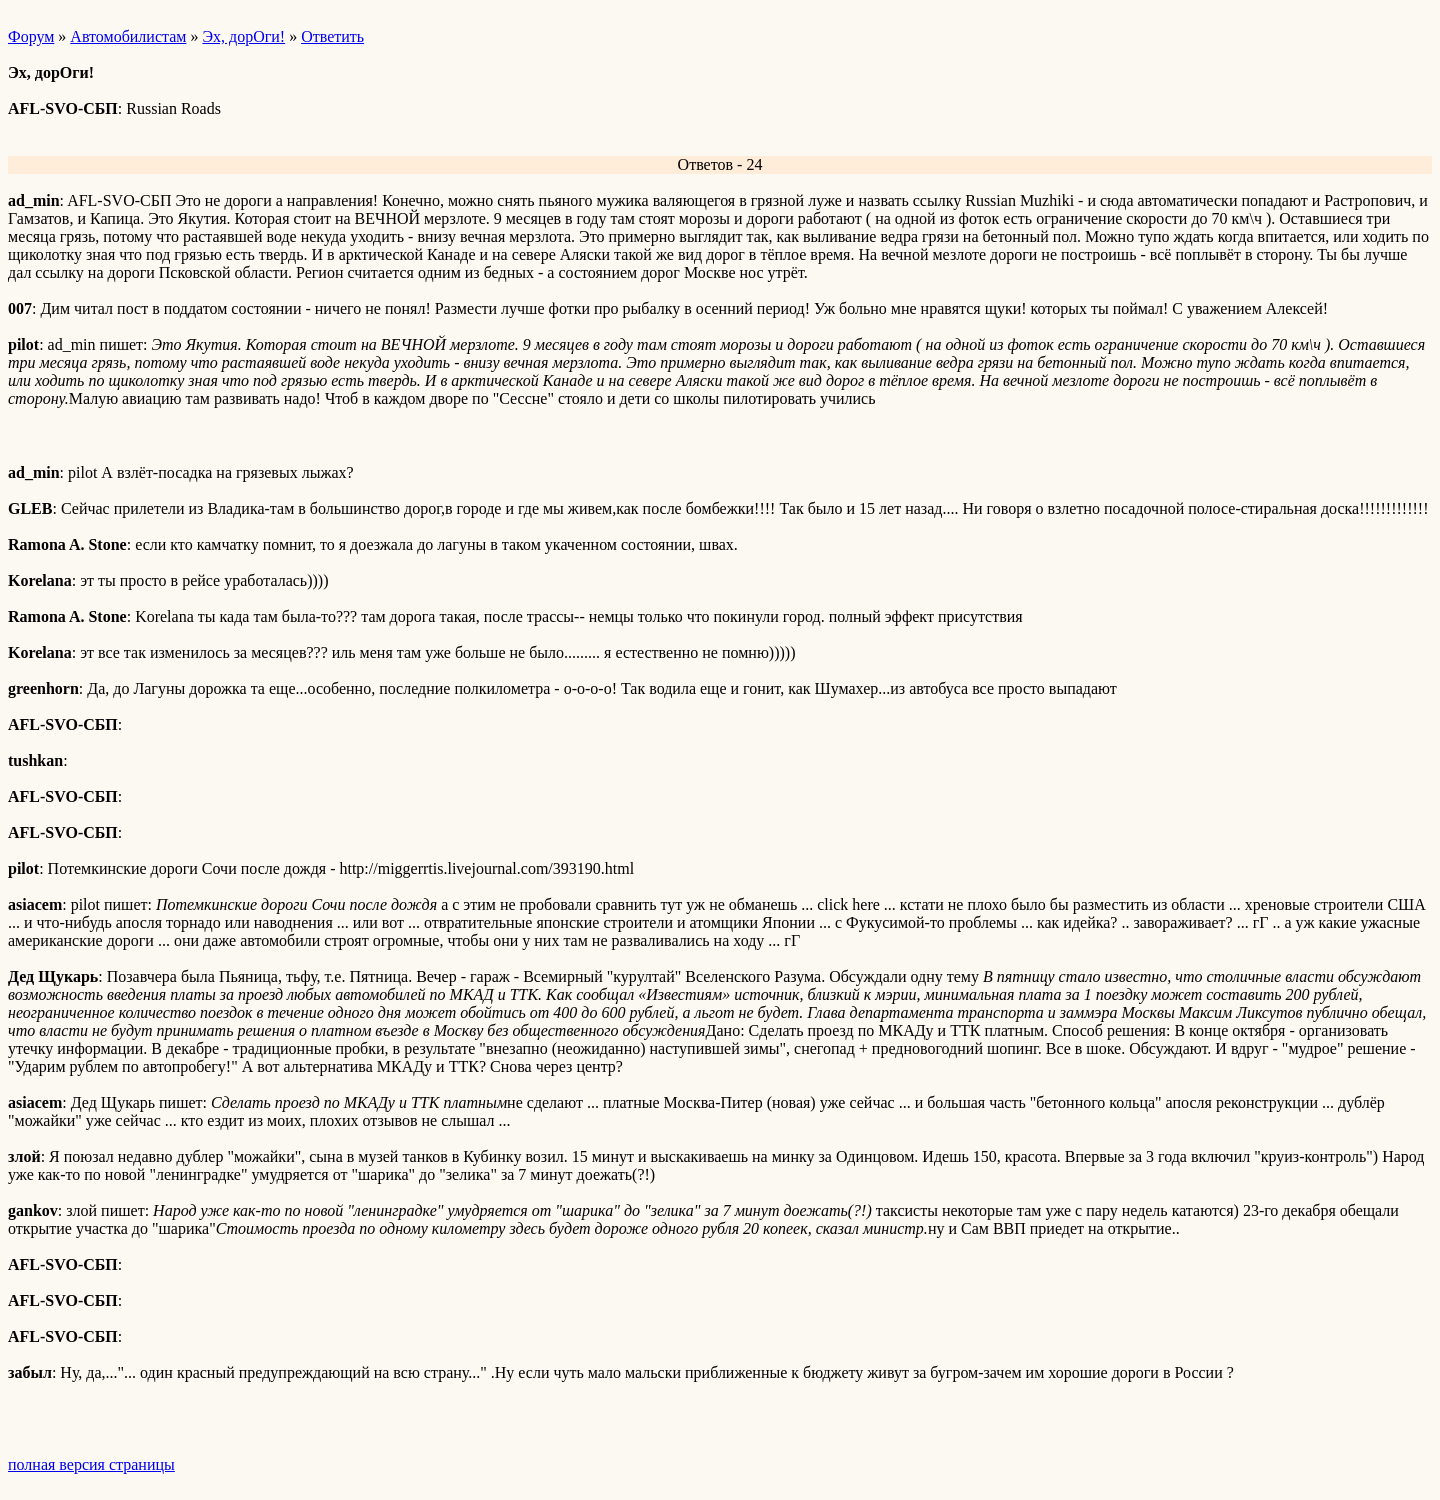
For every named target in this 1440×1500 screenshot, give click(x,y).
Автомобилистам (128, 36)
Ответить (332, 36)
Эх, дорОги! (243, 36)
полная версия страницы (91, 1464)
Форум (31, 36)
